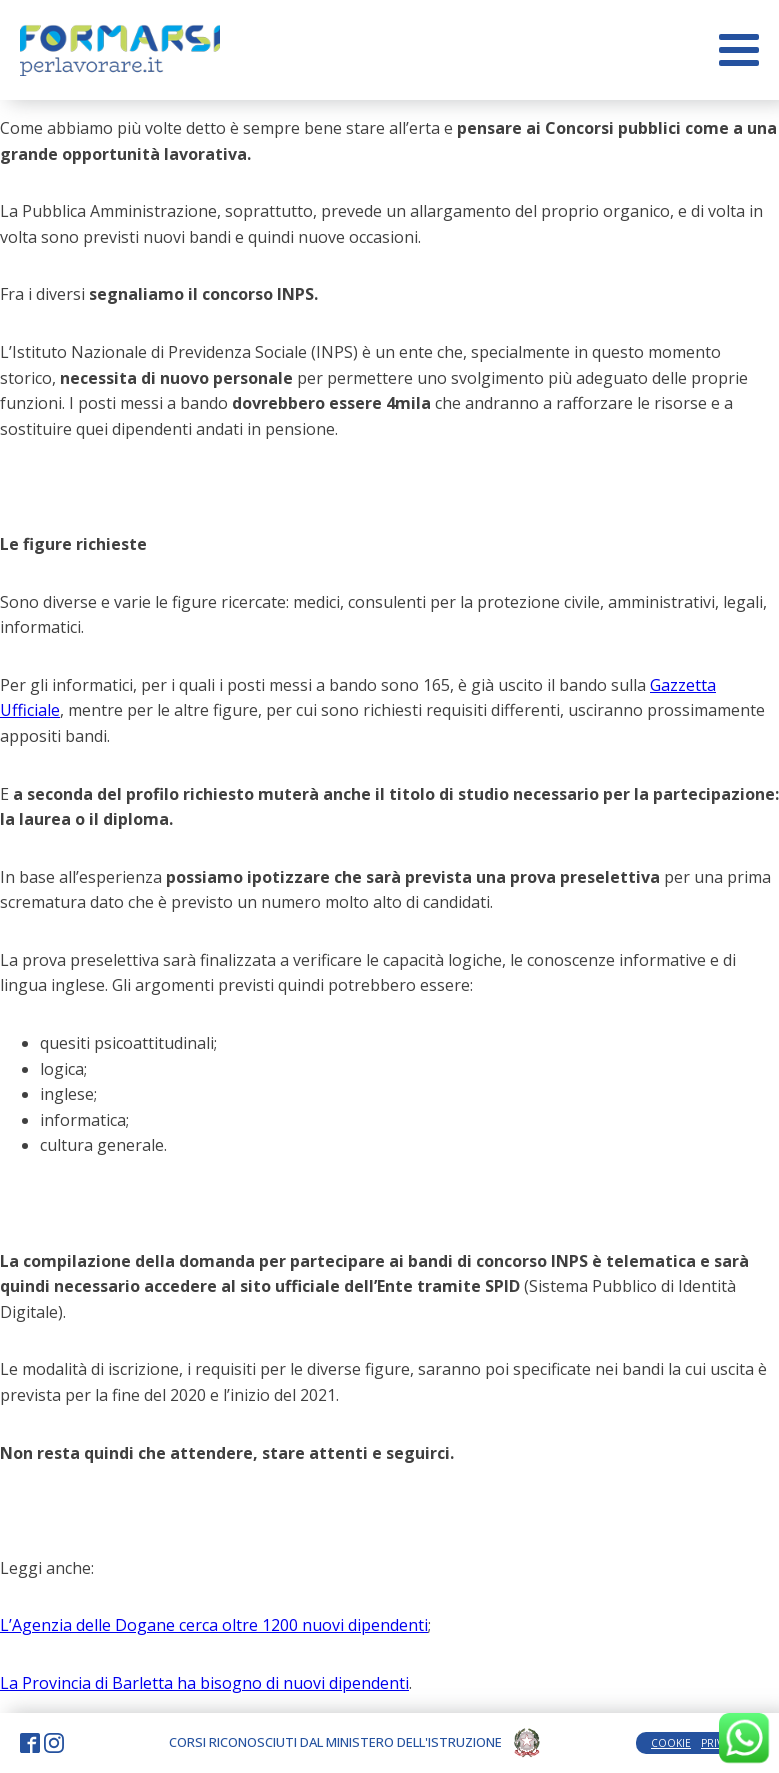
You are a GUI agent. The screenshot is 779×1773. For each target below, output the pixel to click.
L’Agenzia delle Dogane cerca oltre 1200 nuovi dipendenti (214, 1625)
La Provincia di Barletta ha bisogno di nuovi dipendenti (204, 1683)
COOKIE (671, 1743)
